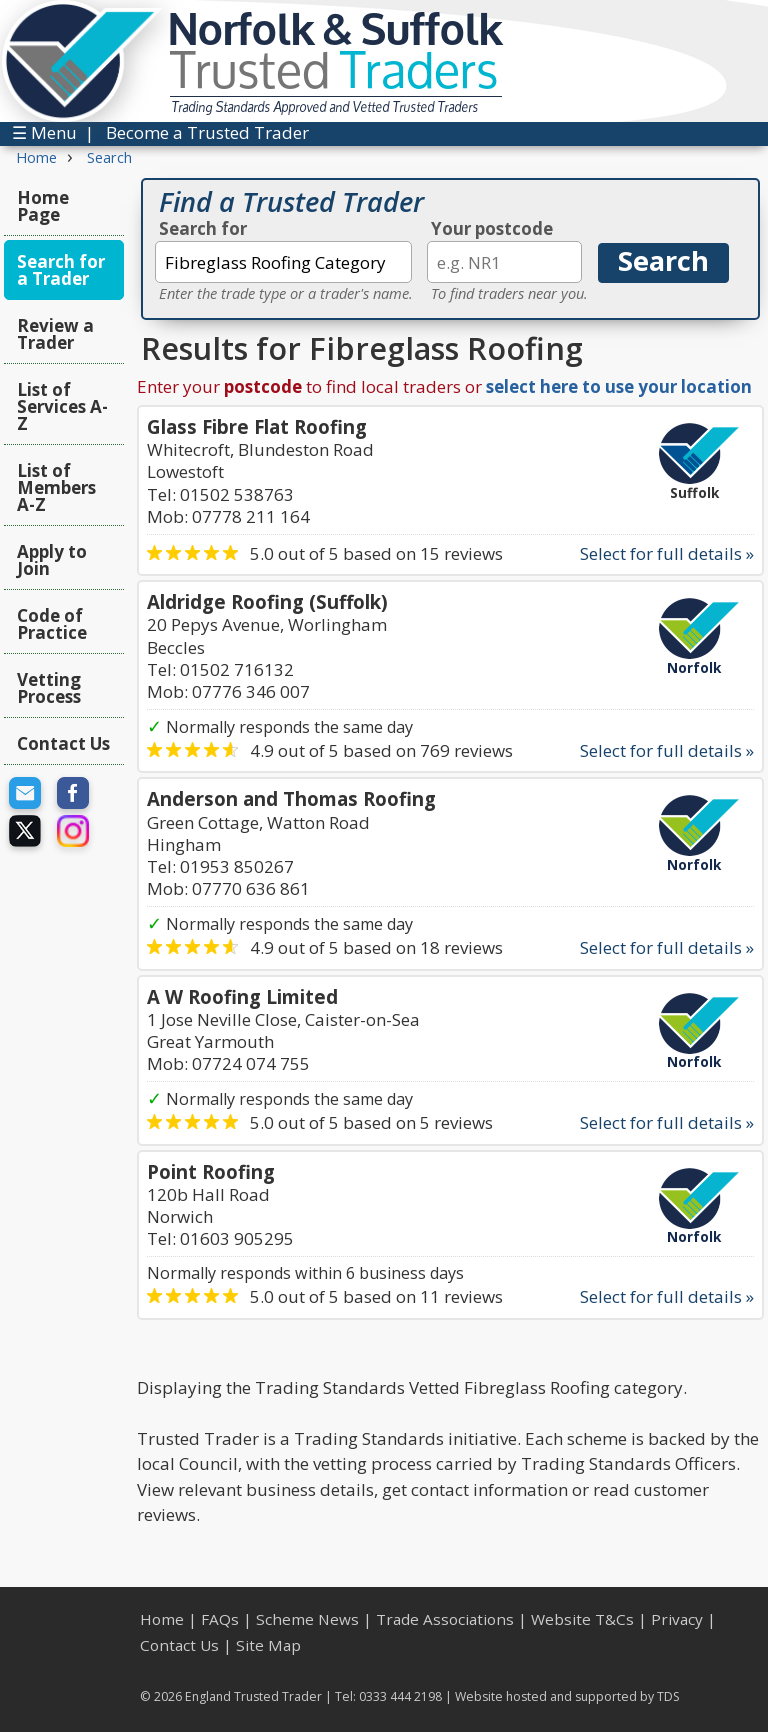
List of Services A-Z (62, 406)
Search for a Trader (61, 270)
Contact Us (63, 743)
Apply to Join (52, 560)
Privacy (677, 1619)
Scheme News (307, 1619)
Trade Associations (445, 1619)
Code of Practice (52, 624)
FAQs (220, 1619)
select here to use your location (619, 386)
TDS (668, 1696)
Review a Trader (55, 334)
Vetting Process (49, 688)
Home (162, 1619)
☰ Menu (44, 132)
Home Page (43, 206)
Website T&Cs (582, 1619)
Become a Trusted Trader (207, 132)
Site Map (268, 1645)
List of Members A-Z (56, 487)
